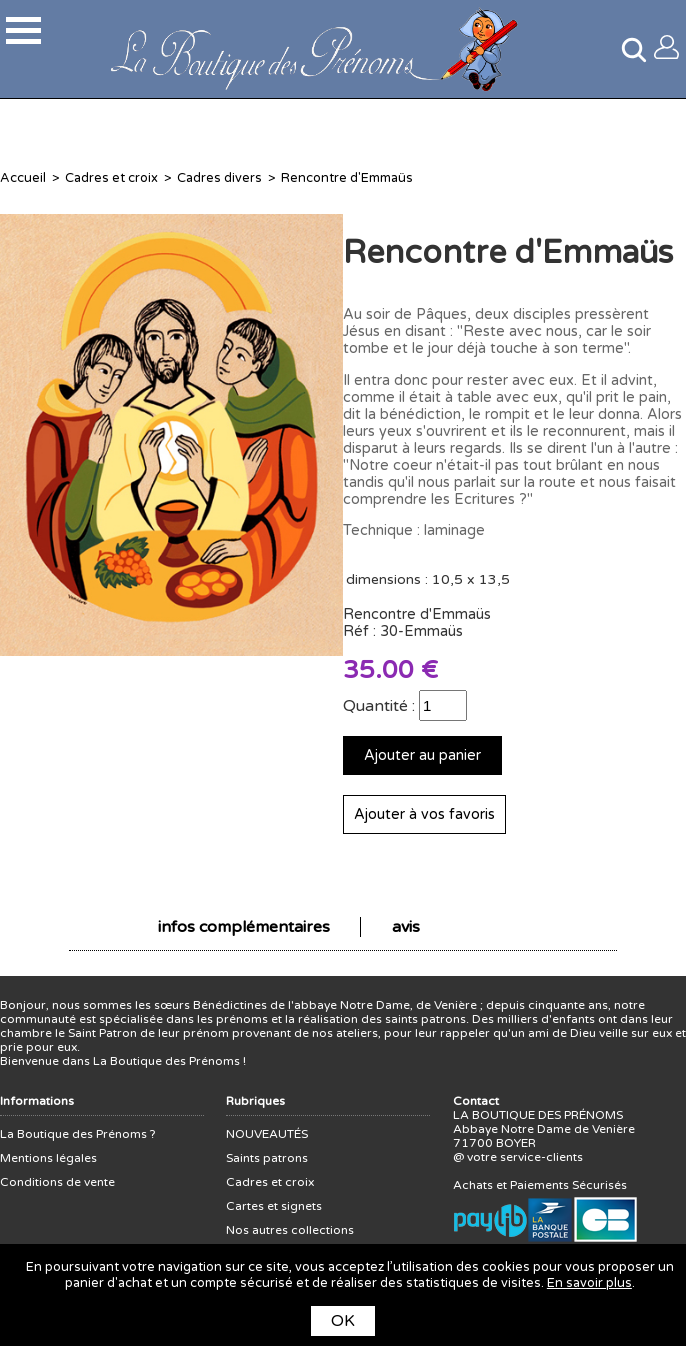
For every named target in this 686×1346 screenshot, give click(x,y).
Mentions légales (48, 1158)
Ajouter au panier (422, 755)
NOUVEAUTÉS (267, 1134)
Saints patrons (267, 1158)
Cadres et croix (111, 178)
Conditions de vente (57, 1182)
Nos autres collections (290, 1230)
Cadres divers (219, 178)
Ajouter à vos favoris (424, 814)
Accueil (23, 178)
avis (406, 927)
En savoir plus (589, 1283)
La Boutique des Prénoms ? (78, 1134)
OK (343, 1321)
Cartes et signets (274, 1206)
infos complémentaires (244, 927)
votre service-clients (525, 1157)
